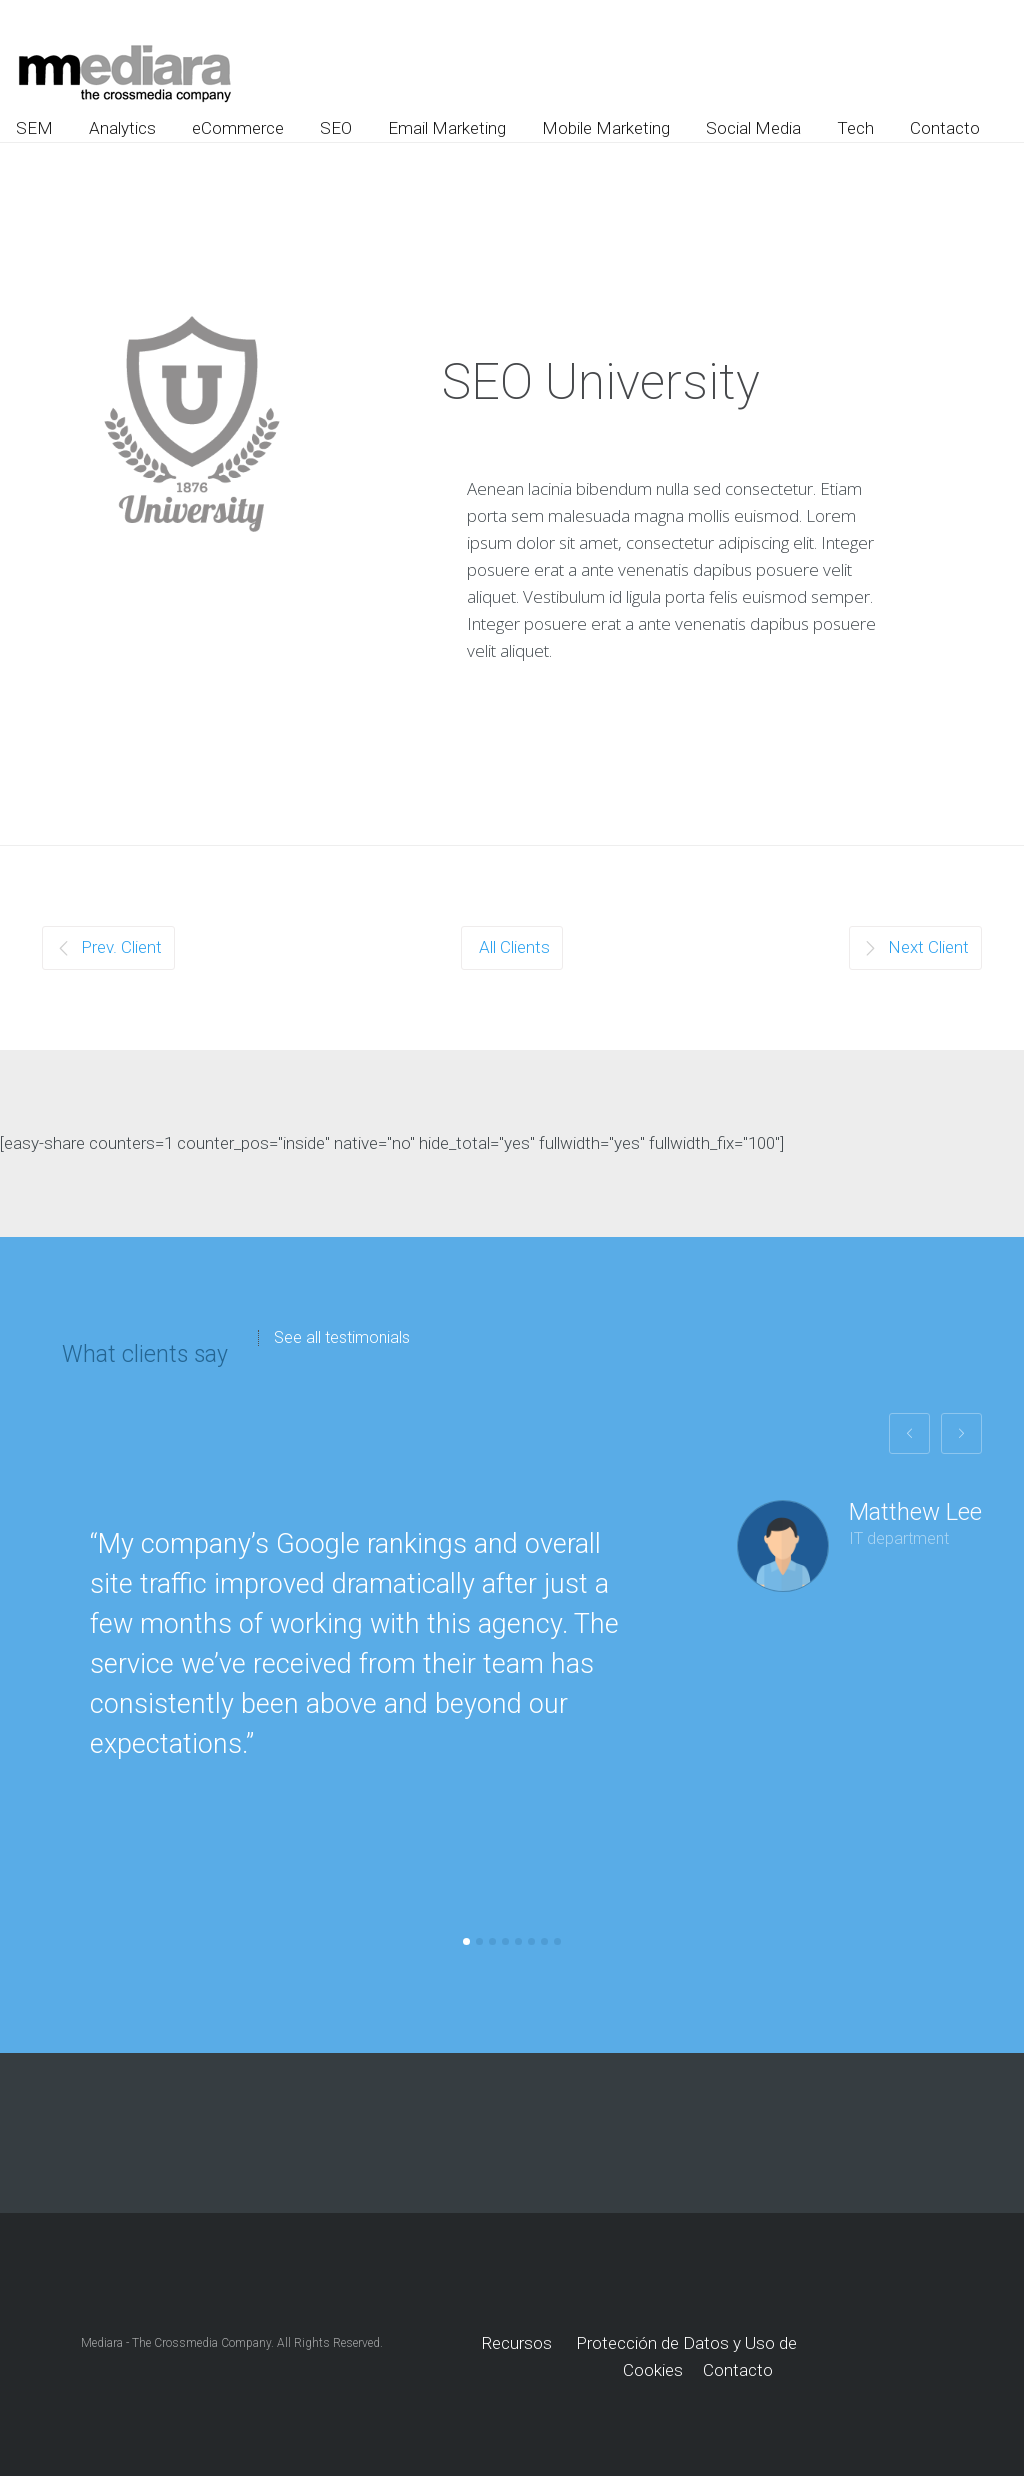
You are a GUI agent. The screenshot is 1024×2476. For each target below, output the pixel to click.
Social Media (753, 128)
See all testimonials (342, 1338)
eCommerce (238, 128)
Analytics (122, 128)
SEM (34, 128)
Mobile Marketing (606, 128)
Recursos (517, 2343)
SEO (336, 128)
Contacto (945, 128)
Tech (855, 128)
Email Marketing (447, 128)
